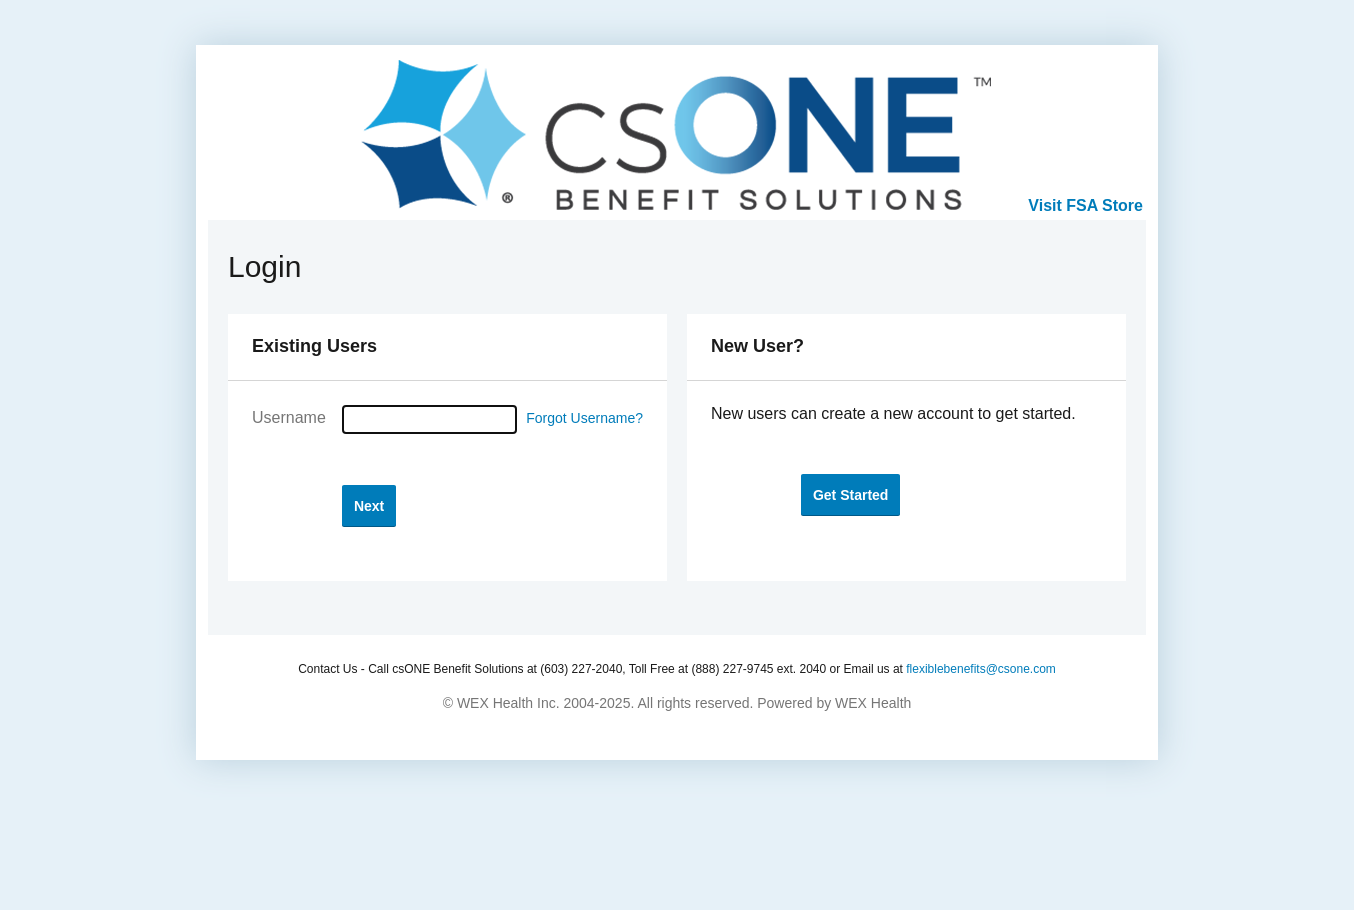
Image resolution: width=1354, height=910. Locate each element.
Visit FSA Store (1085, 205)
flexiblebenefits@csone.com (981, 669)
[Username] (429, 419)
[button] (369, 505)
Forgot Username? (584, 418)
